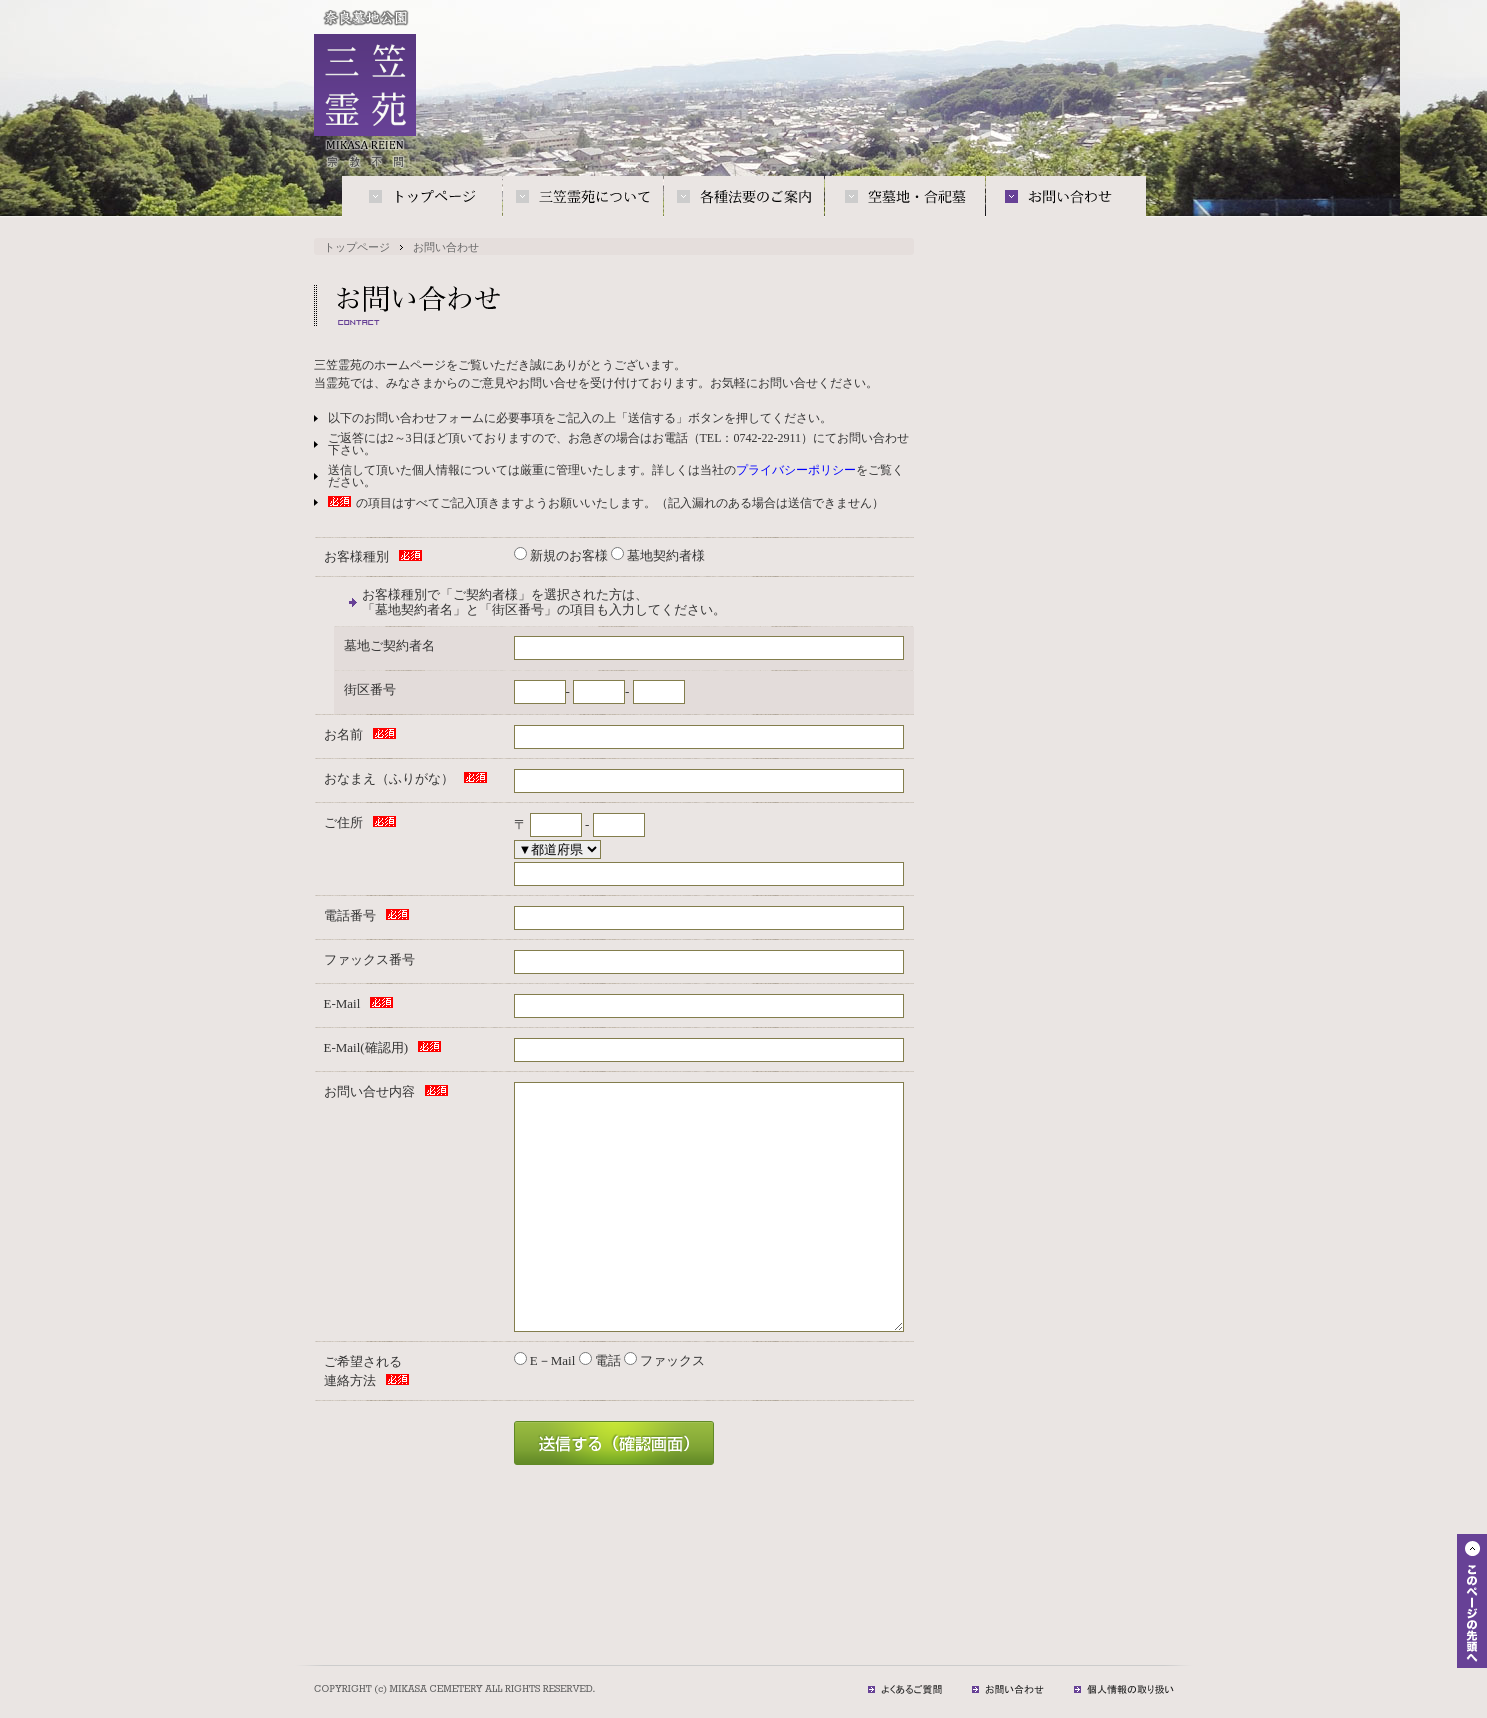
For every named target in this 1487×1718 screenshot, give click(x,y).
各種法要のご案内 (744, 197)
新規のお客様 (561, 555)
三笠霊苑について (583, 197)
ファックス (664, 1360)
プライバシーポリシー (796, 470)
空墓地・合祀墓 (905, 197)
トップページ (422, 197)
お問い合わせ (1066, 197)
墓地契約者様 (658, 555)
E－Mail (545, 1360)
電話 (600, 1360)
